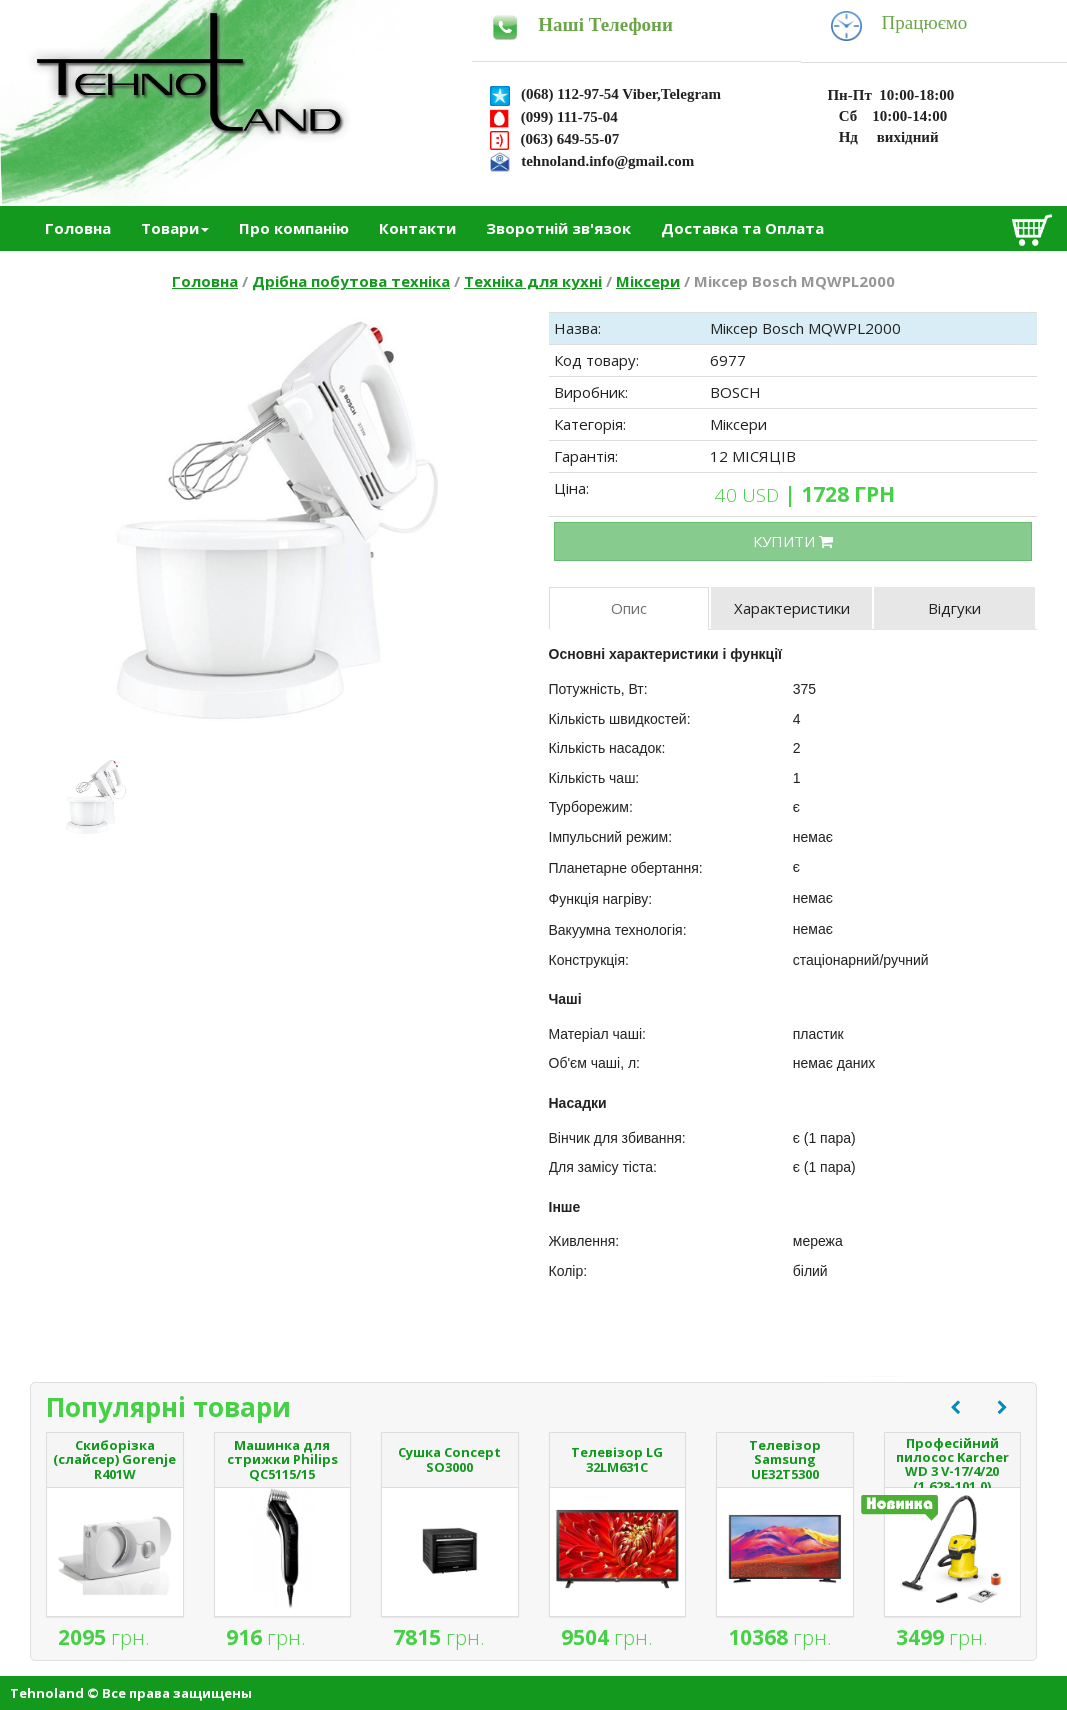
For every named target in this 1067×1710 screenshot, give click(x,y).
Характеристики (792, 608)
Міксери (648, 281)
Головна (78, 228)
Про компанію (294, 228)
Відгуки (954, 608)
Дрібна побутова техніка (351, 281)
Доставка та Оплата (742, 228)
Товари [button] (175, 228)
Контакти (417, 228)
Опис (629, 608)
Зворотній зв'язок (558, 228)
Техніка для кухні (533, 281)
